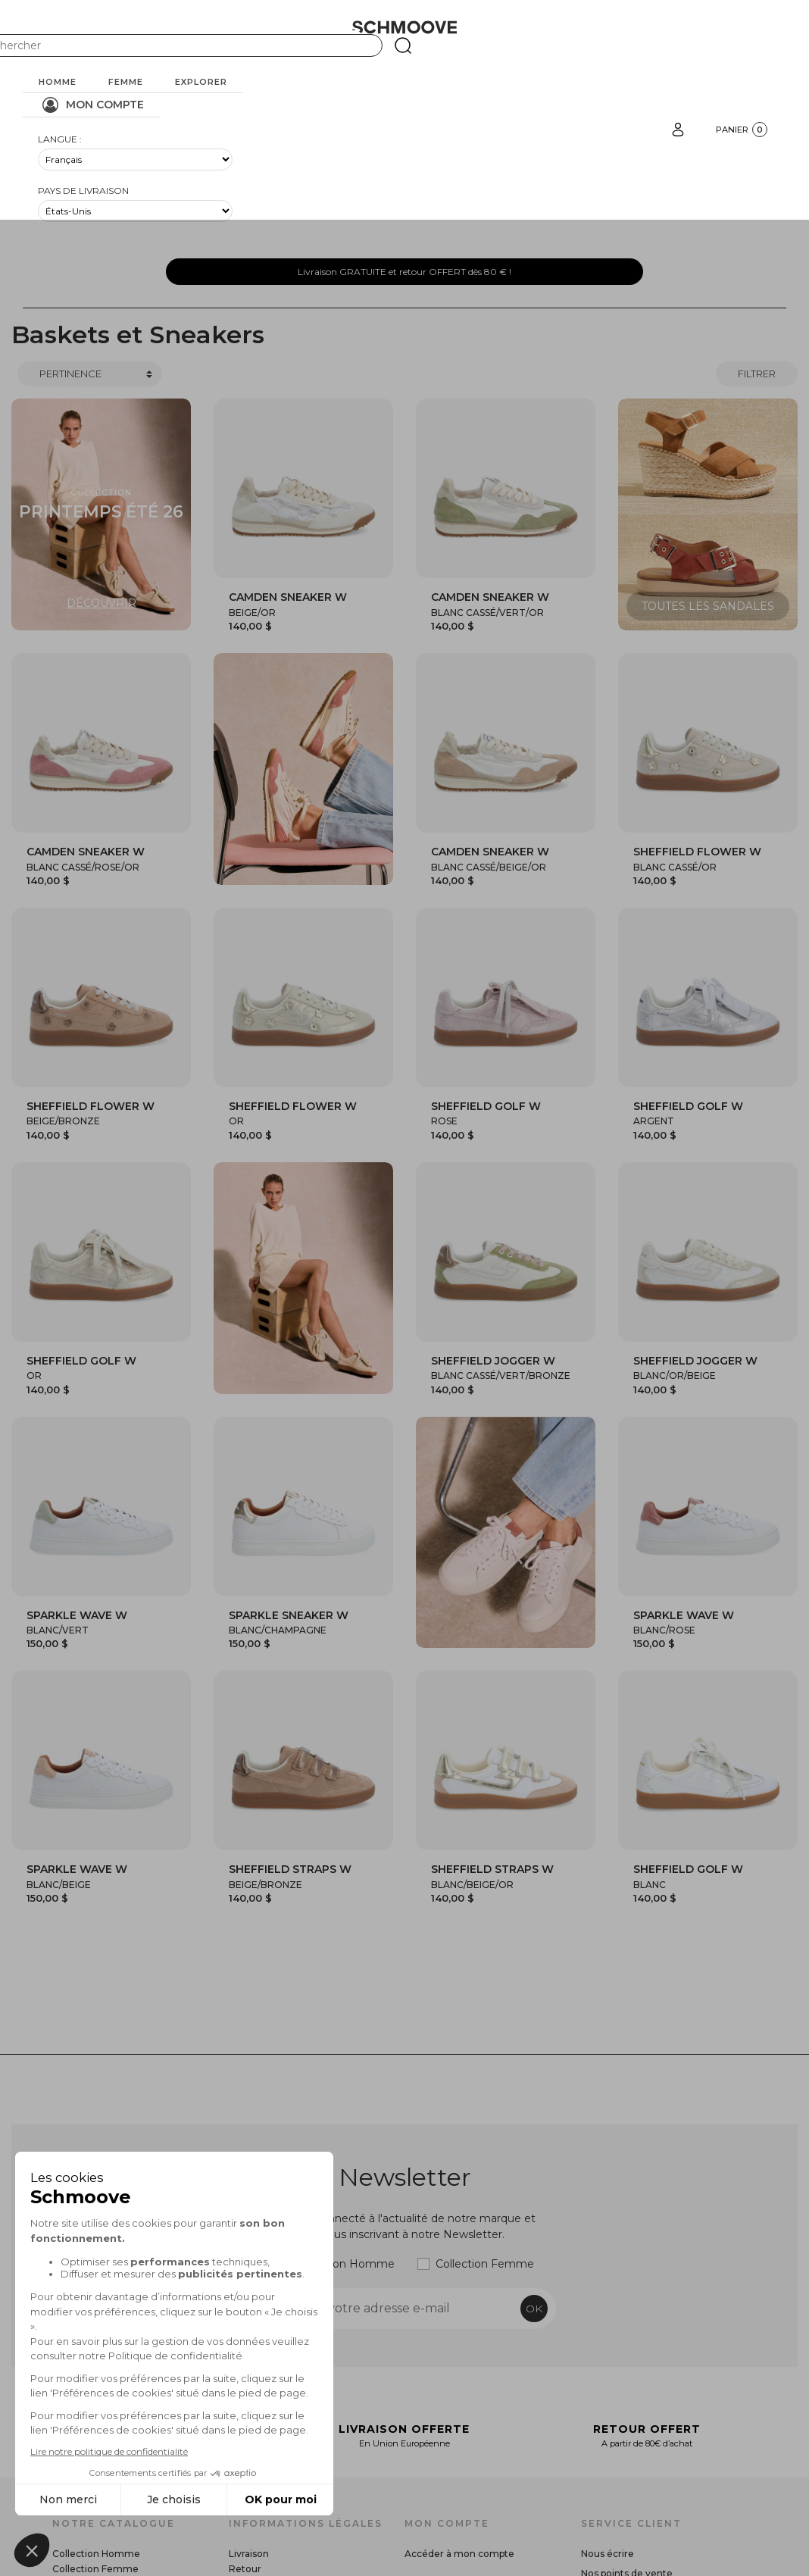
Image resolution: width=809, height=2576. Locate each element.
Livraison (249, 2553)
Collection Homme (344, 2264)
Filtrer (757, 373)
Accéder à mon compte (459, 2553)
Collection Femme (485, 2264)
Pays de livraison (83, 190)
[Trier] (89, 374)
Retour (245, 2568)
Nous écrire (607, 2553)
